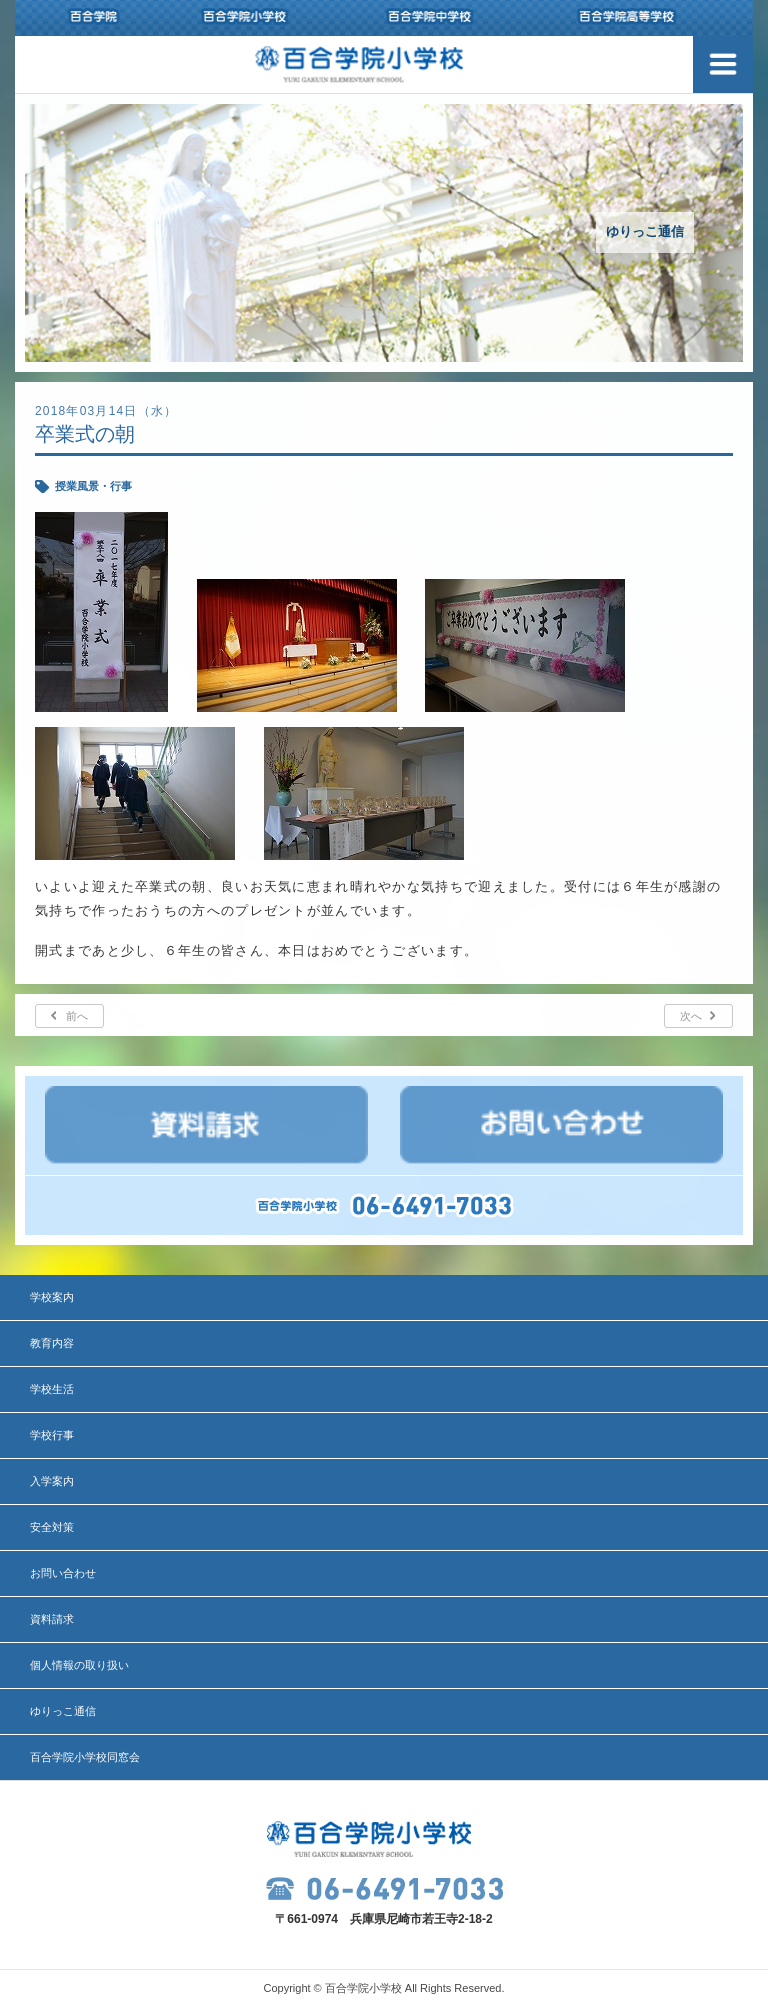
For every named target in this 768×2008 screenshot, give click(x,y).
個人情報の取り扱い (79, 1665)
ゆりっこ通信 (63, 1711)
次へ (691, 1016)
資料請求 (52, 1619)
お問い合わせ (63, 1573)
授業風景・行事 (93, 486)
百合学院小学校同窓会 (85, 1757)
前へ (77, 1016)
